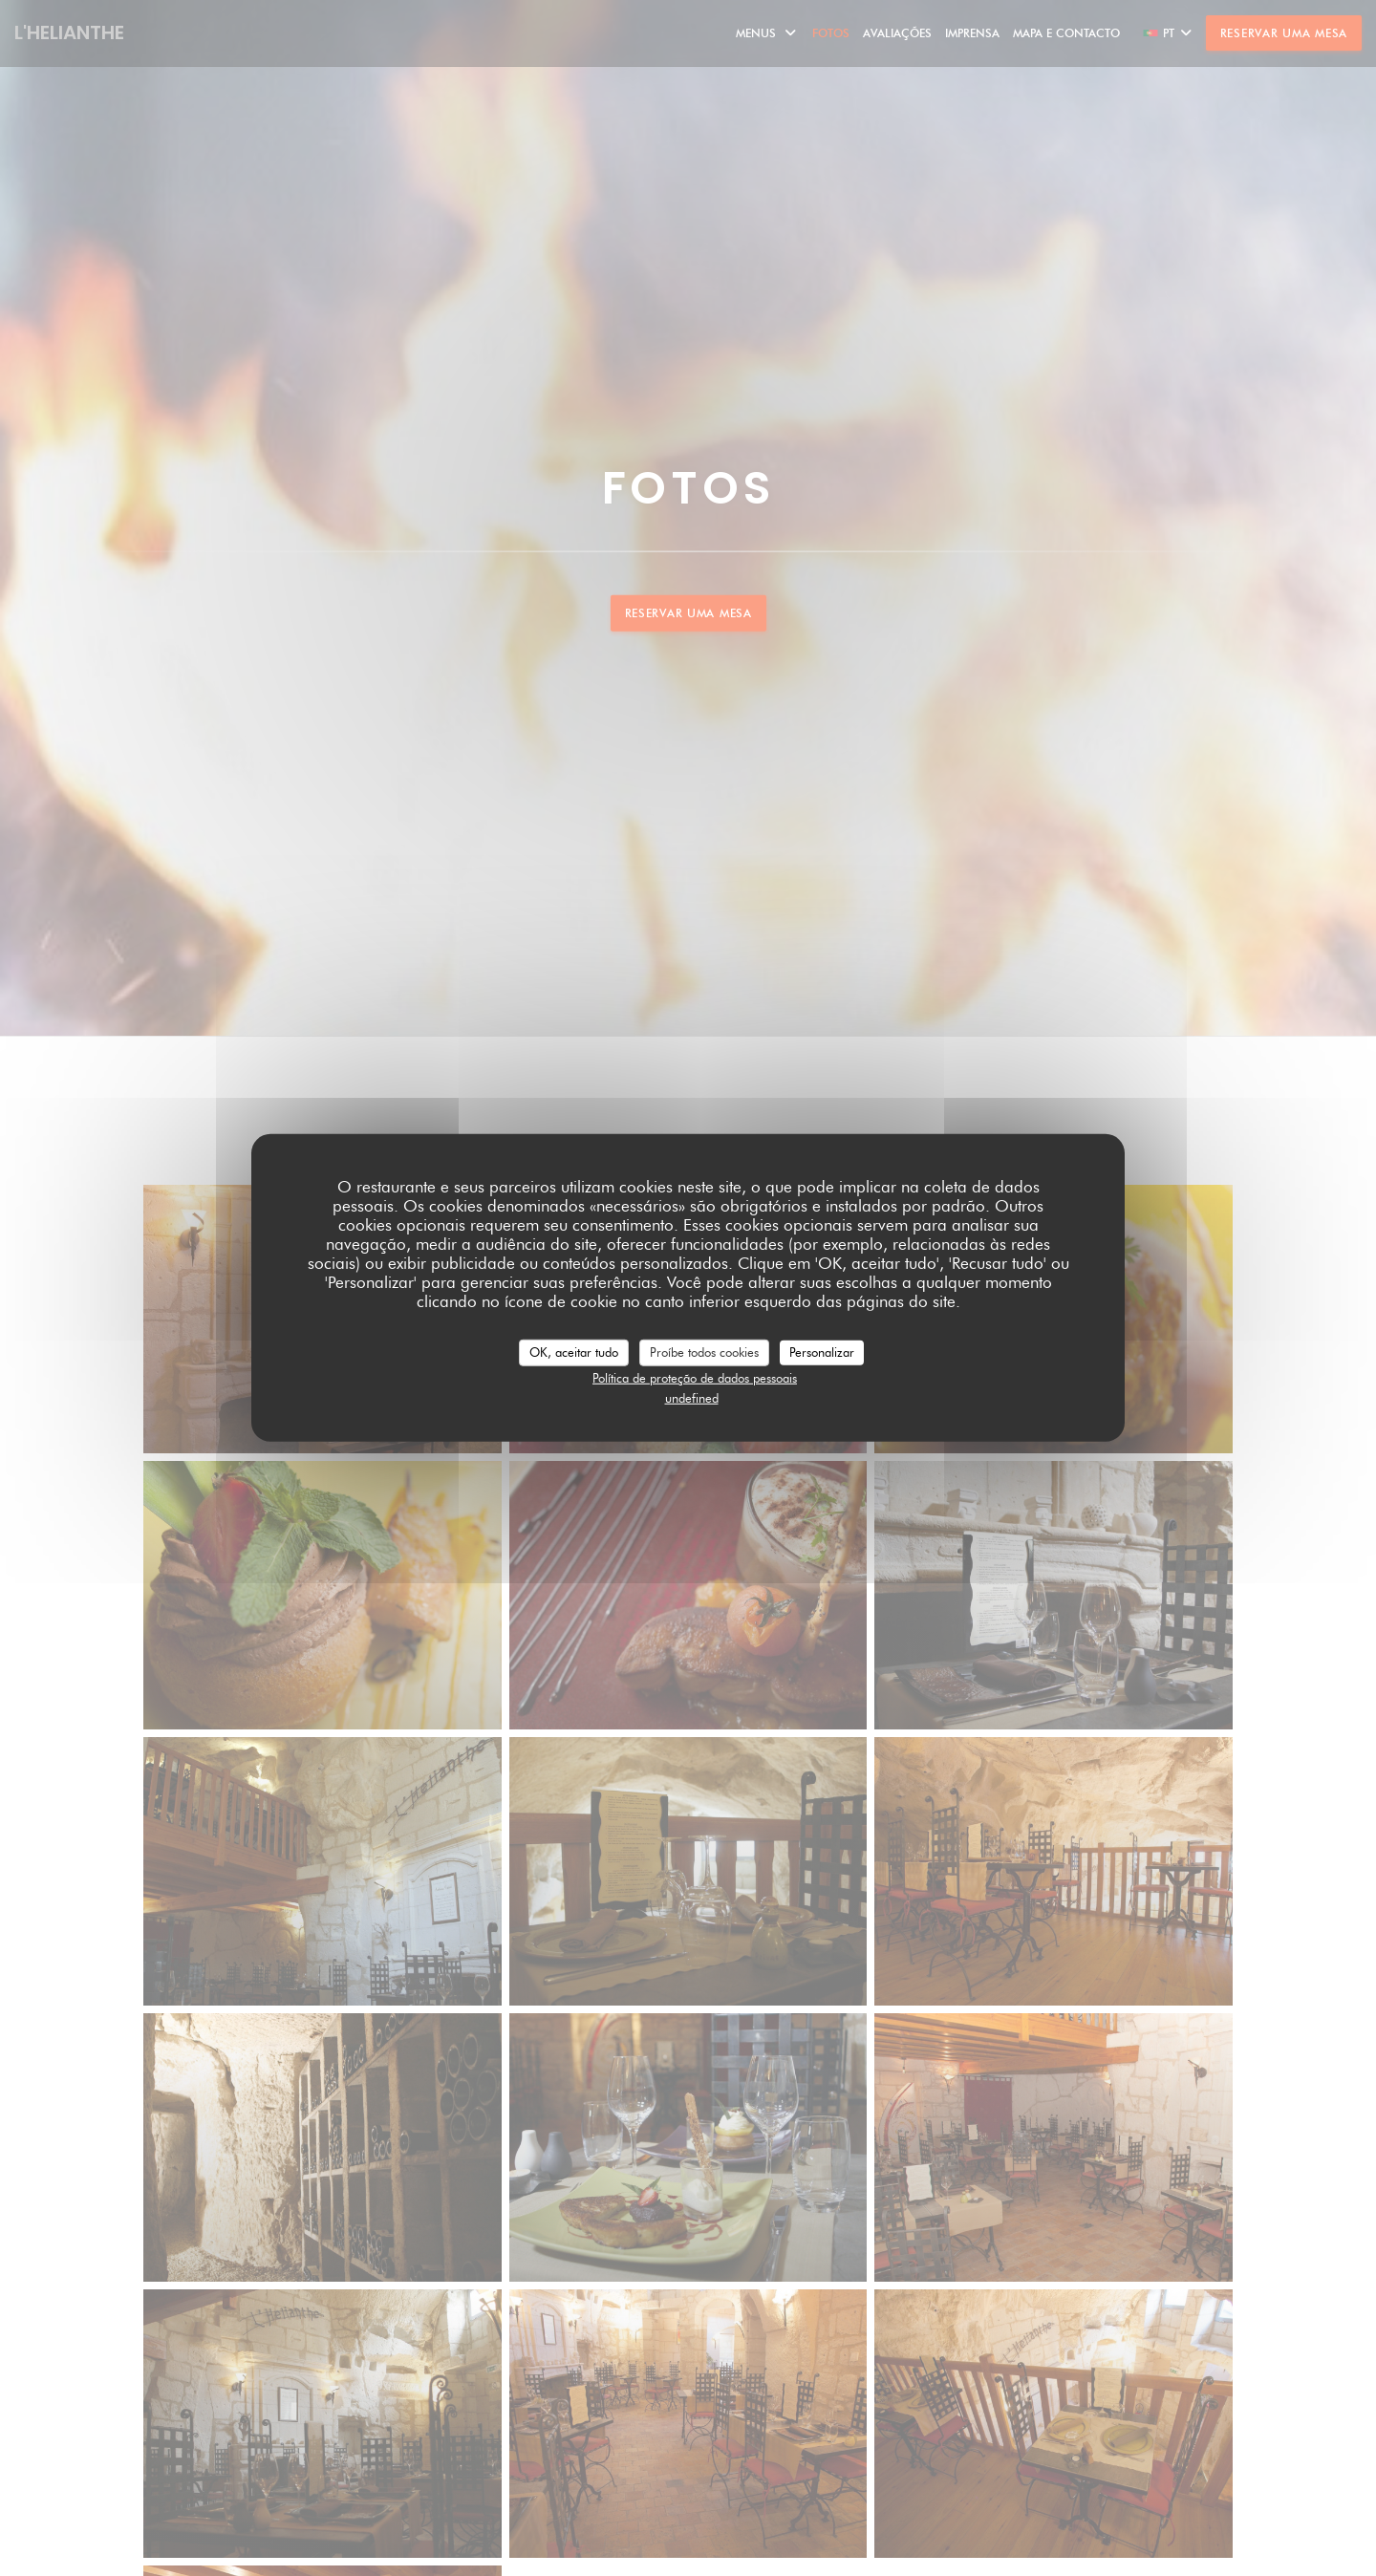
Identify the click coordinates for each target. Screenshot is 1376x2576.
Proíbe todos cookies (704, 1352)
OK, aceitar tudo (573, 1352)
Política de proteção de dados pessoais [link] (694, 1377)
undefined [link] (692, 1398)
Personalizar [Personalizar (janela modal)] (821, 1352)
